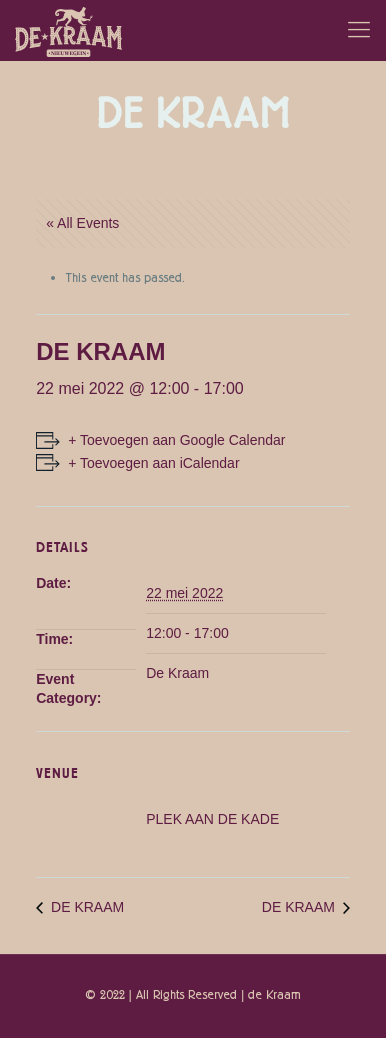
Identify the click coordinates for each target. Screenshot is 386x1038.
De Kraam (177, 673)
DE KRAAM (85, 907)
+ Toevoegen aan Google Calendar (176, 440)
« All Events (82, 223)
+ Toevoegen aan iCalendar (153, 463)
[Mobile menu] (359, 30)
